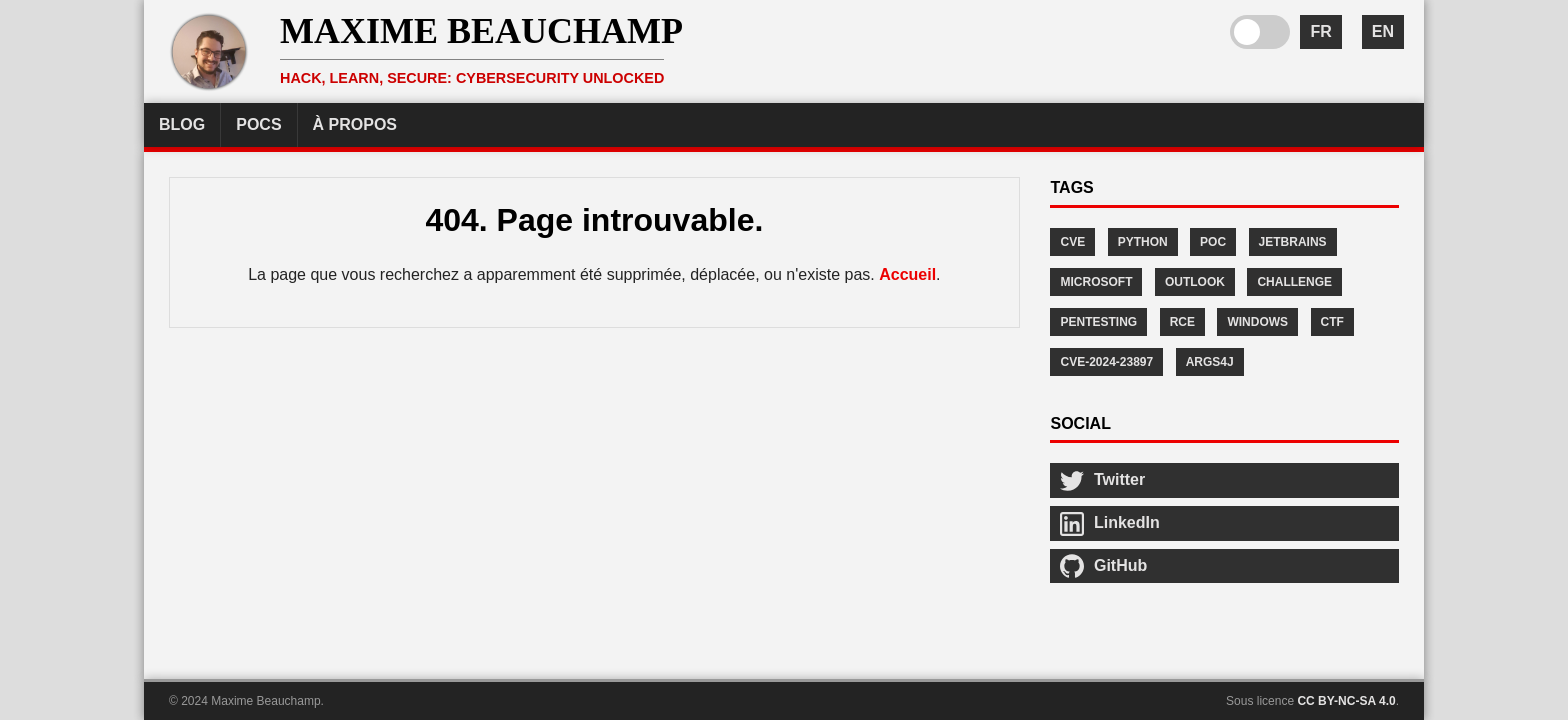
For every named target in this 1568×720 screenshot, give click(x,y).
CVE (1072, 242)
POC (1213, 242)
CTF (1332, 322)
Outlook (1195, 282)
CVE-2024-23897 (1106, 362)
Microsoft (1096, 282)
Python (1143, 242)
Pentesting (1098, 322)
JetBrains (1293, 242)
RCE (1182, 322)
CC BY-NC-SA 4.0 (1346, 701)
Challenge (1294, 282)
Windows (1257, 322)
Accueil (907, 274)
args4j (1210, 362)
